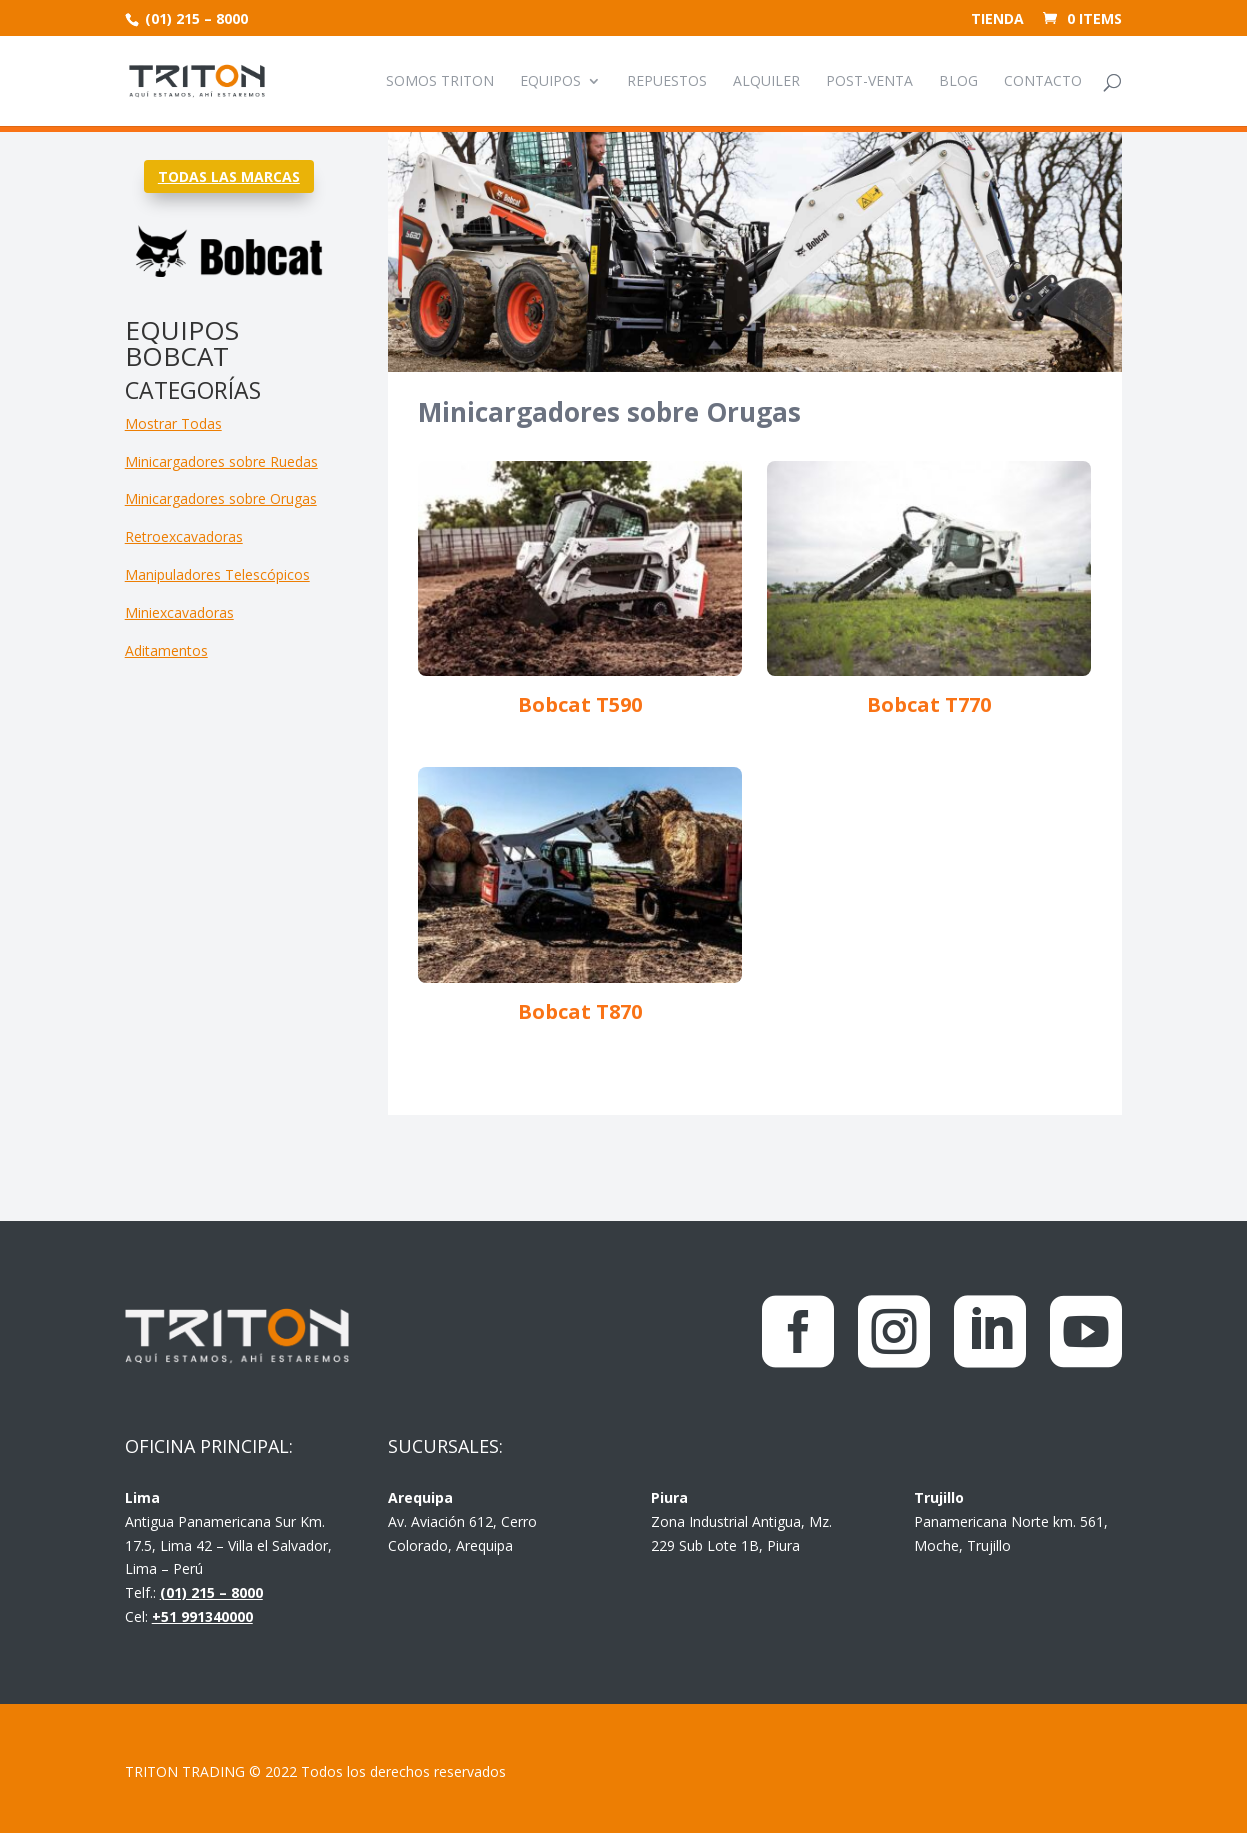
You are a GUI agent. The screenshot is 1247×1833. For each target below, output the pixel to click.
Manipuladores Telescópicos (217, 574)
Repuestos (667, 82)
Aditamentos (166, 650)
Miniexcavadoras (179, 612)
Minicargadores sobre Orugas (221, 498)
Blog (958, 82)
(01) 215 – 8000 (194, 18)
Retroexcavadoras (184, 536)
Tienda (997, 20)
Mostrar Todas (173, 423)
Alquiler (766, 82)
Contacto (1043, 82)
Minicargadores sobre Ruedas (221, 461)
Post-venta (869, 82)
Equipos (550, 82)
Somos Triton (440, 82)
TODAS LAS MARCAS (229, 176)
